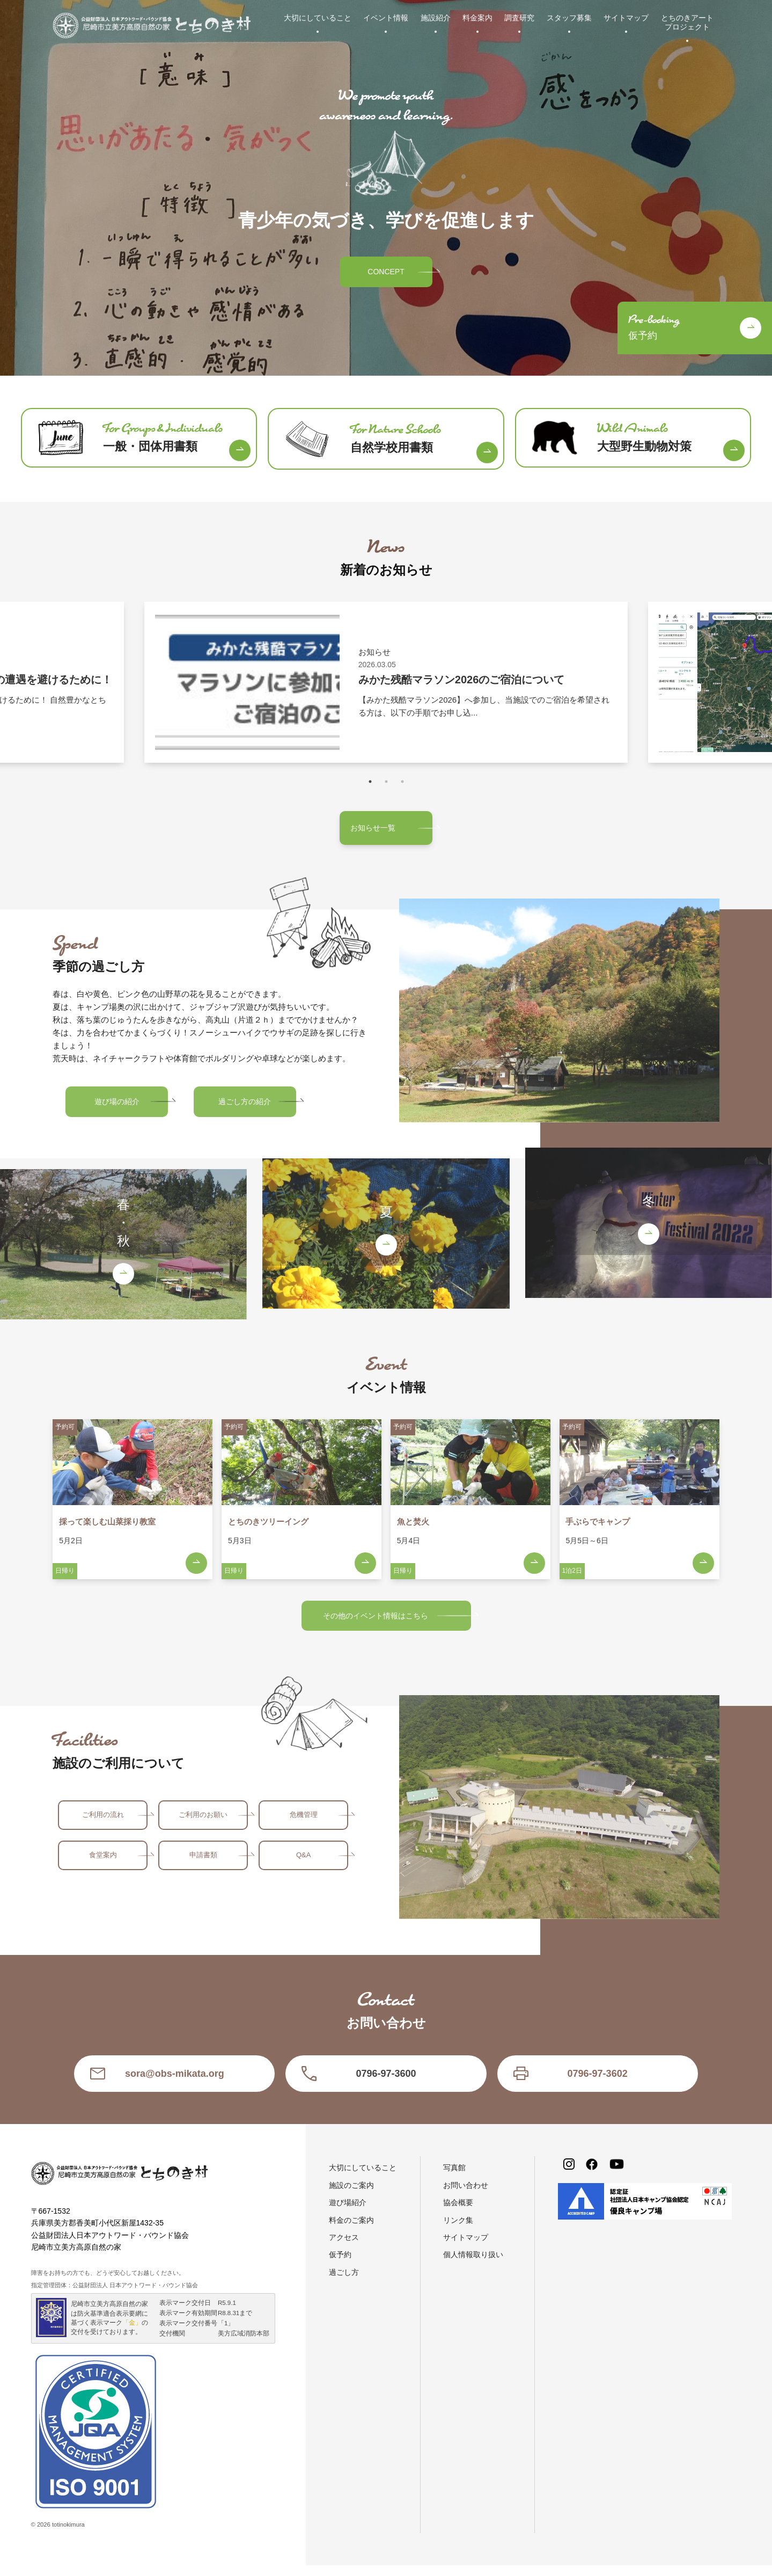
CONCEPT (385, 271)
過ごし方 (344, 2283)
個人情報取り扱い (473, 2265)
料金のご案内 (351, 2231)
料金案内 (477, 17)
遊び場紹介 (347, 2213)
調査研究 (519, 17)
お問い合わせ (465, 2196)
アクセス (344, 2248)
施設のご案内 (351, 2196)
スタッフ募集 (569, 17)
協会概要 (458, 2213)
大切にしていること (317, 17)
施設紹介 (436, 17)
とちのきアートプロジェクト (687, 22)
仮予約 (340, 2265)
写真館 (454, 2178)
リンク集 (458, 2231)
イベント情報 (385, 17)
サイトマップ (626, 17)
